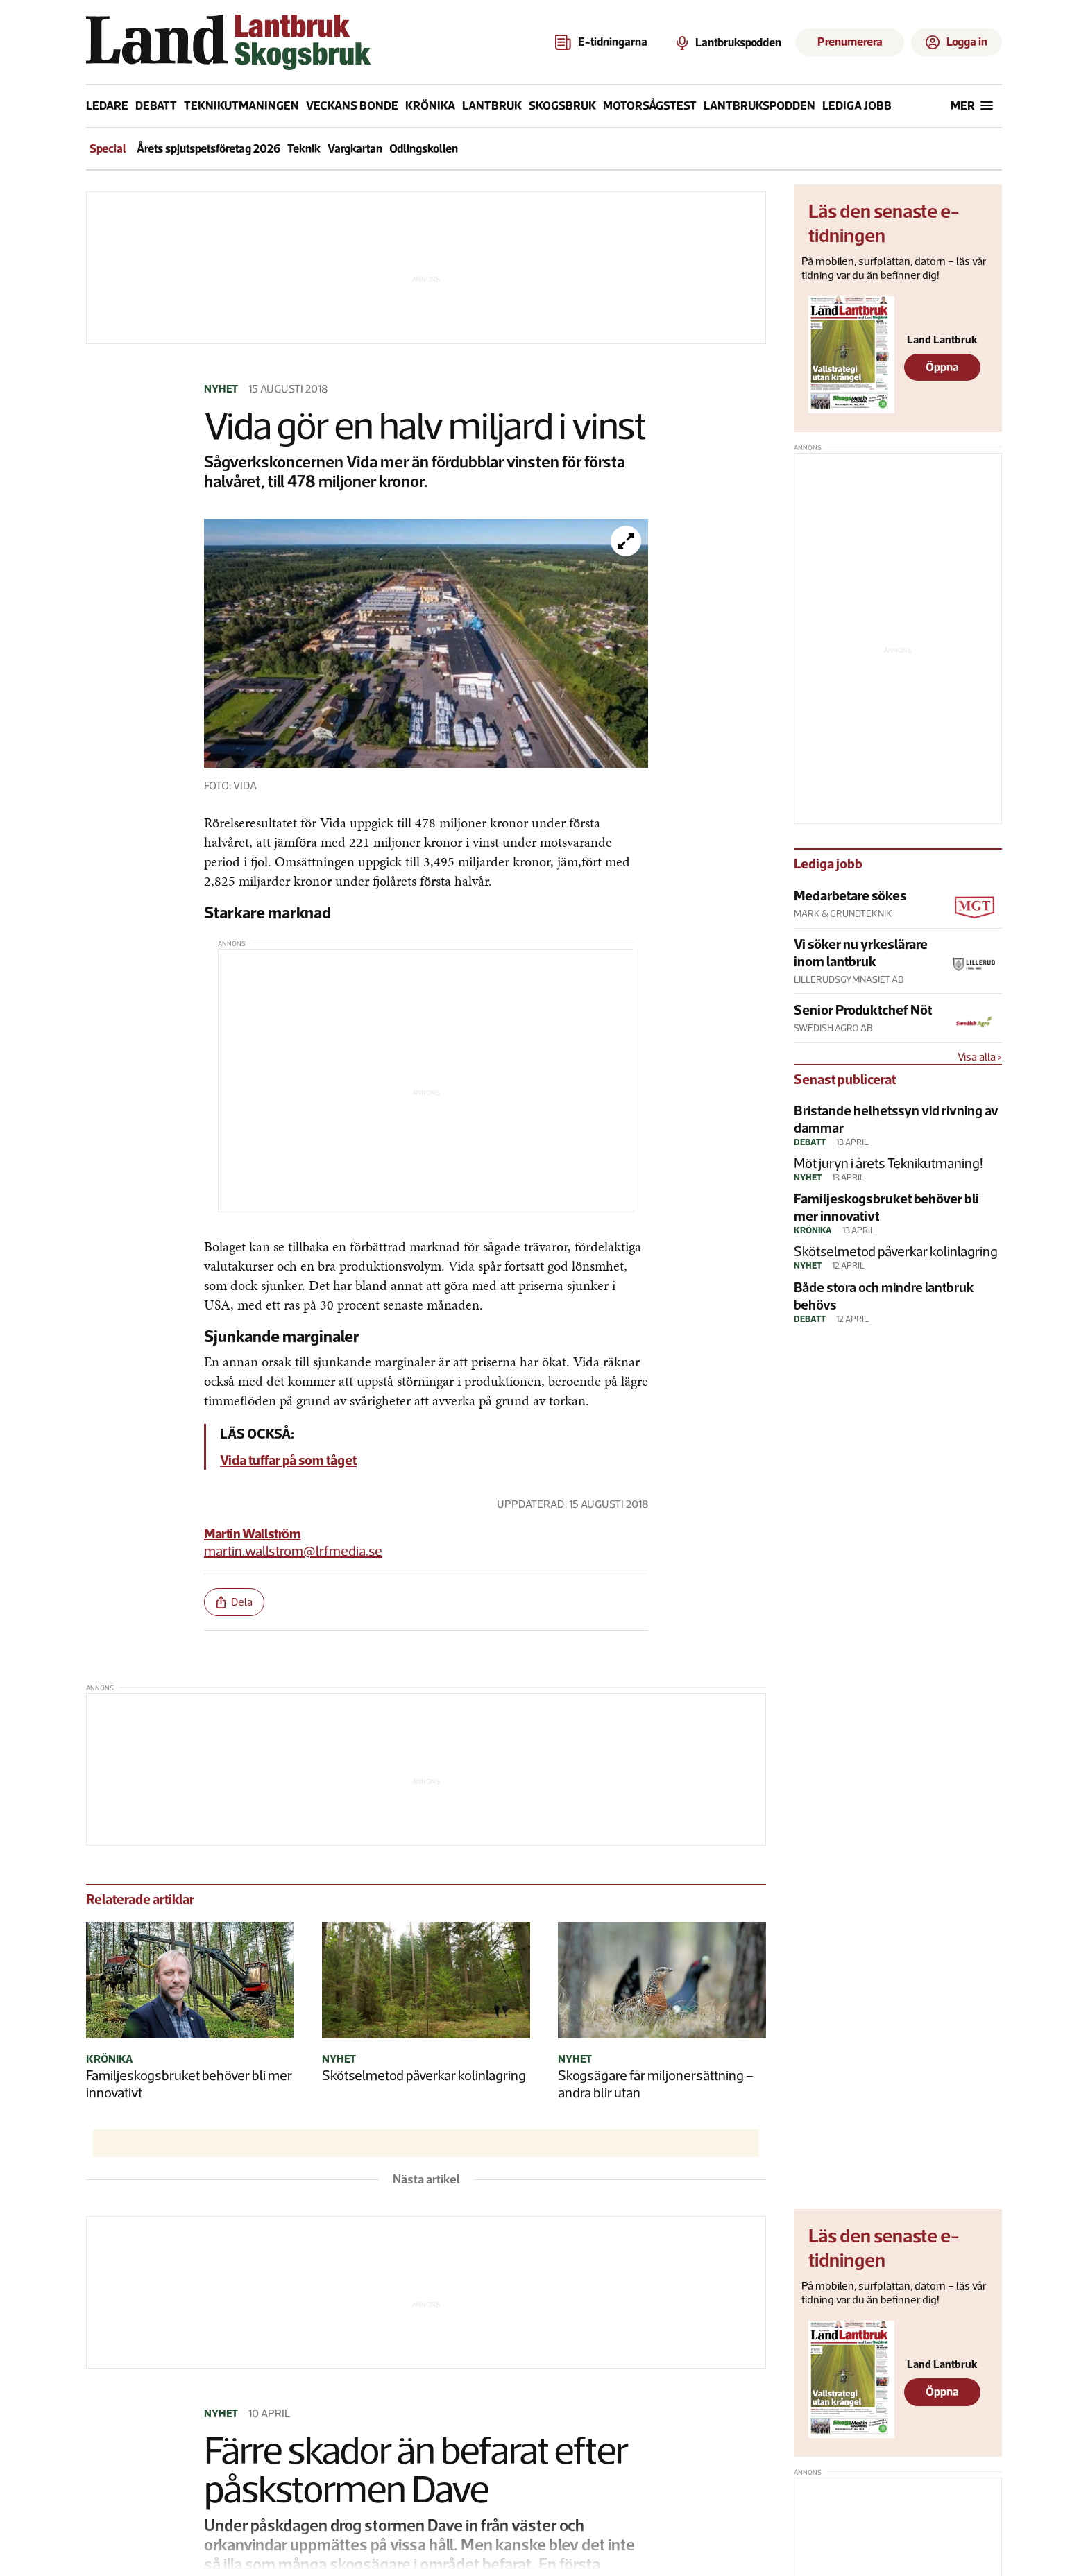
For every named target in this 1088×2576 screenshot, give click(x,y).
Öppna (942, 367)
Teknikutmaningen (241, 105)
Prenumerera (850, 42)
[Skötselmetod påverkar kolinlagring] (426, 1982)
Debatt (156, 105)
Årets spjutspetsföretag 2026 (208, 148)
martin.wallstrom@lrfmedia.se (293, 1551)
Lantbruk (492, 105)
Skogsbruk (562, 105)
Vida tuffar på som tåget (288, 1460)
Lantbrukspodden (759, 105)
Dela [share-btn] (234, 1601)
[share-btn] (234, 1602)
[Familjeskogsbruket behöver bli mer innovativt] (190, 1982)
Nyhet (221, 388)
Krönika (430, 105)
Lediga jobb (857, 105)
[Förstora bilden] (626, 541)
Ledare (107, 105)
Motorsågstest (650, 105)
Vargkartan (355, 148)
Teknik (304, 148)
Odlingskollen (423, 148)
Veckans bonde (352, 105)
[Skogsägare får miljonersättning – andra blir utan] (662, 1982)
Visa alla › (980, 1056)
